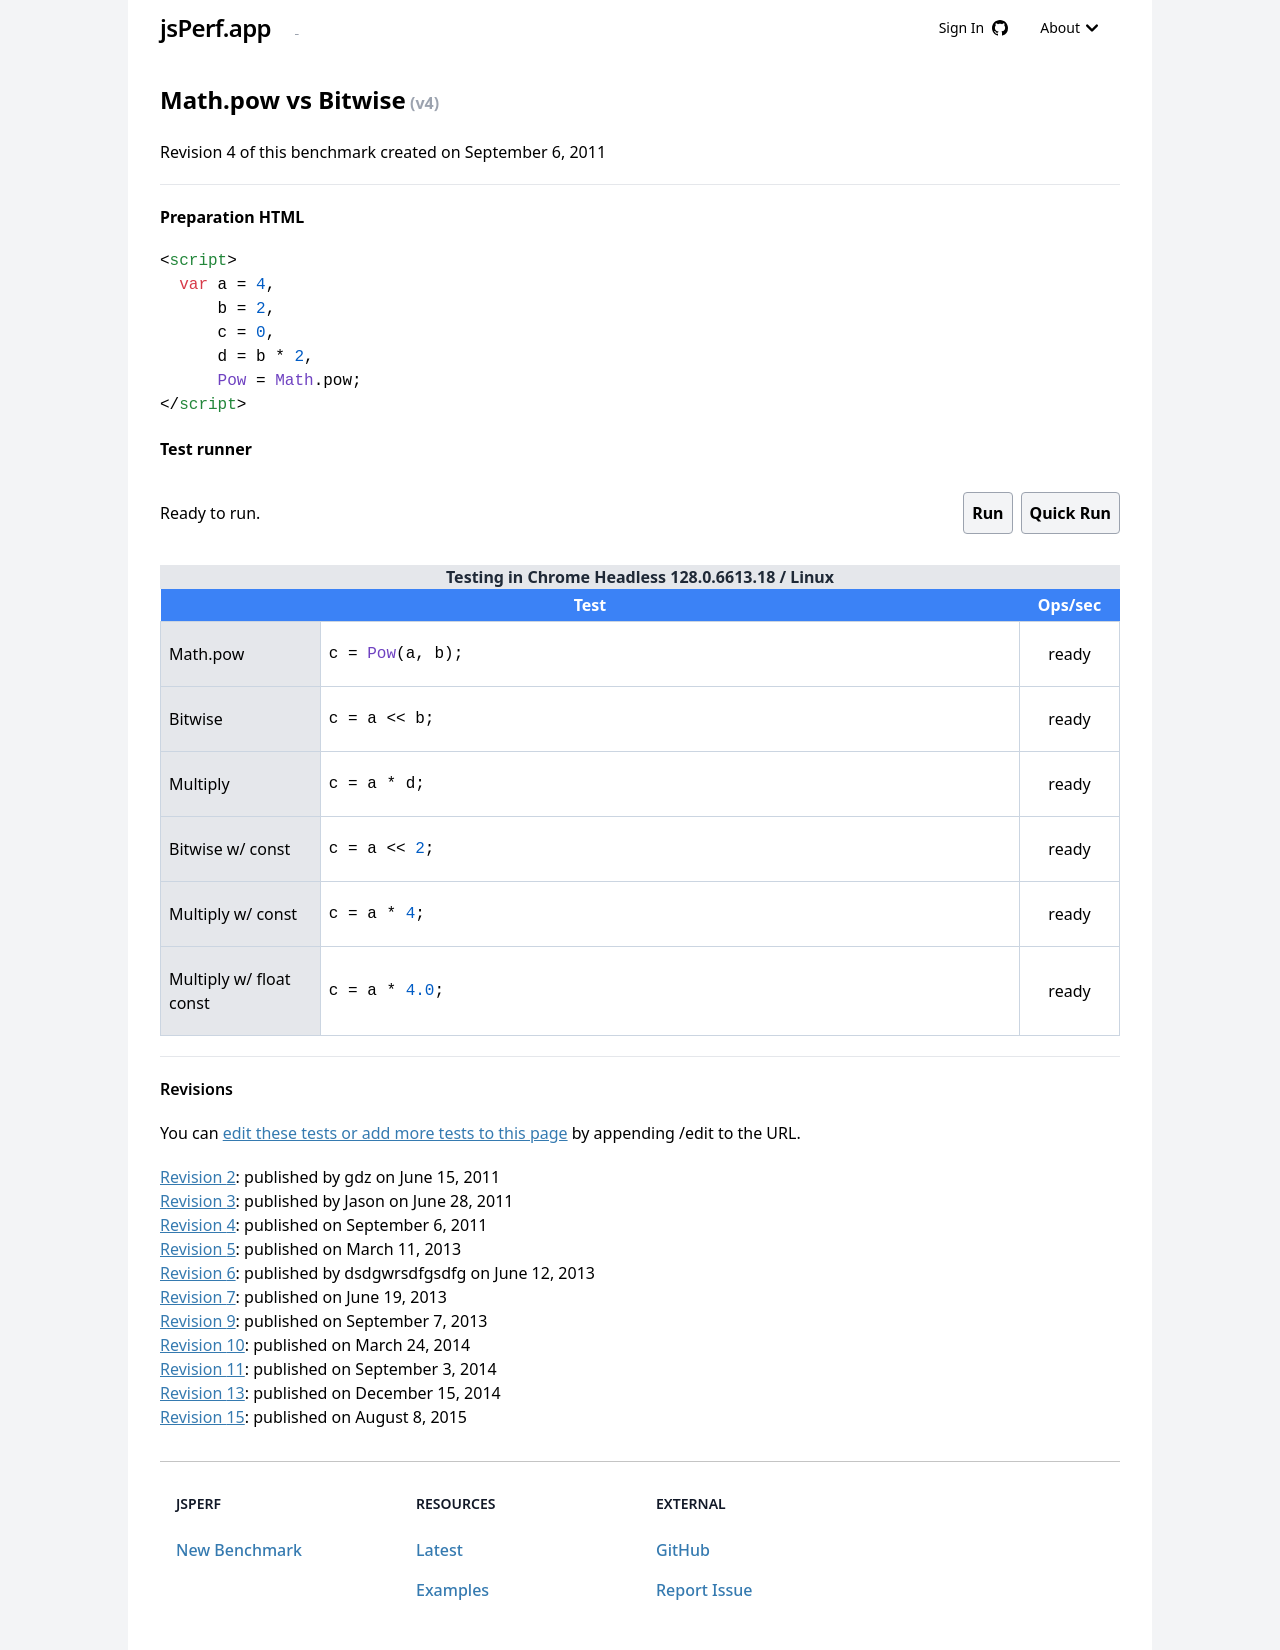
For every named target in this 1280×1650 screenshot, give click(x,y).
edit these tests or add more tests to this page (395, 1133)
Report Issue (704, 1590)
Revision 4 (198, 1225)
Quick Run (1070, 513)
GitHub (683, 1550)
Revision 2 (198, 1177)
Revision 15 (202, 1417)
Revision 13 (202, 1393)
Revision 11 (202, 1369)
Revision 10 (202, 1345)
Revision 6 (198, 1273)
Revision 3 (198, 1201)
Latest (439, 1550)
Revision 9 (198, 1321)
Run (987, 513)
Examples (452, 1590)
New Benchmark (239, 1550)
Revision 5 (198, 1249)
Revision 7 (198, 1297)
